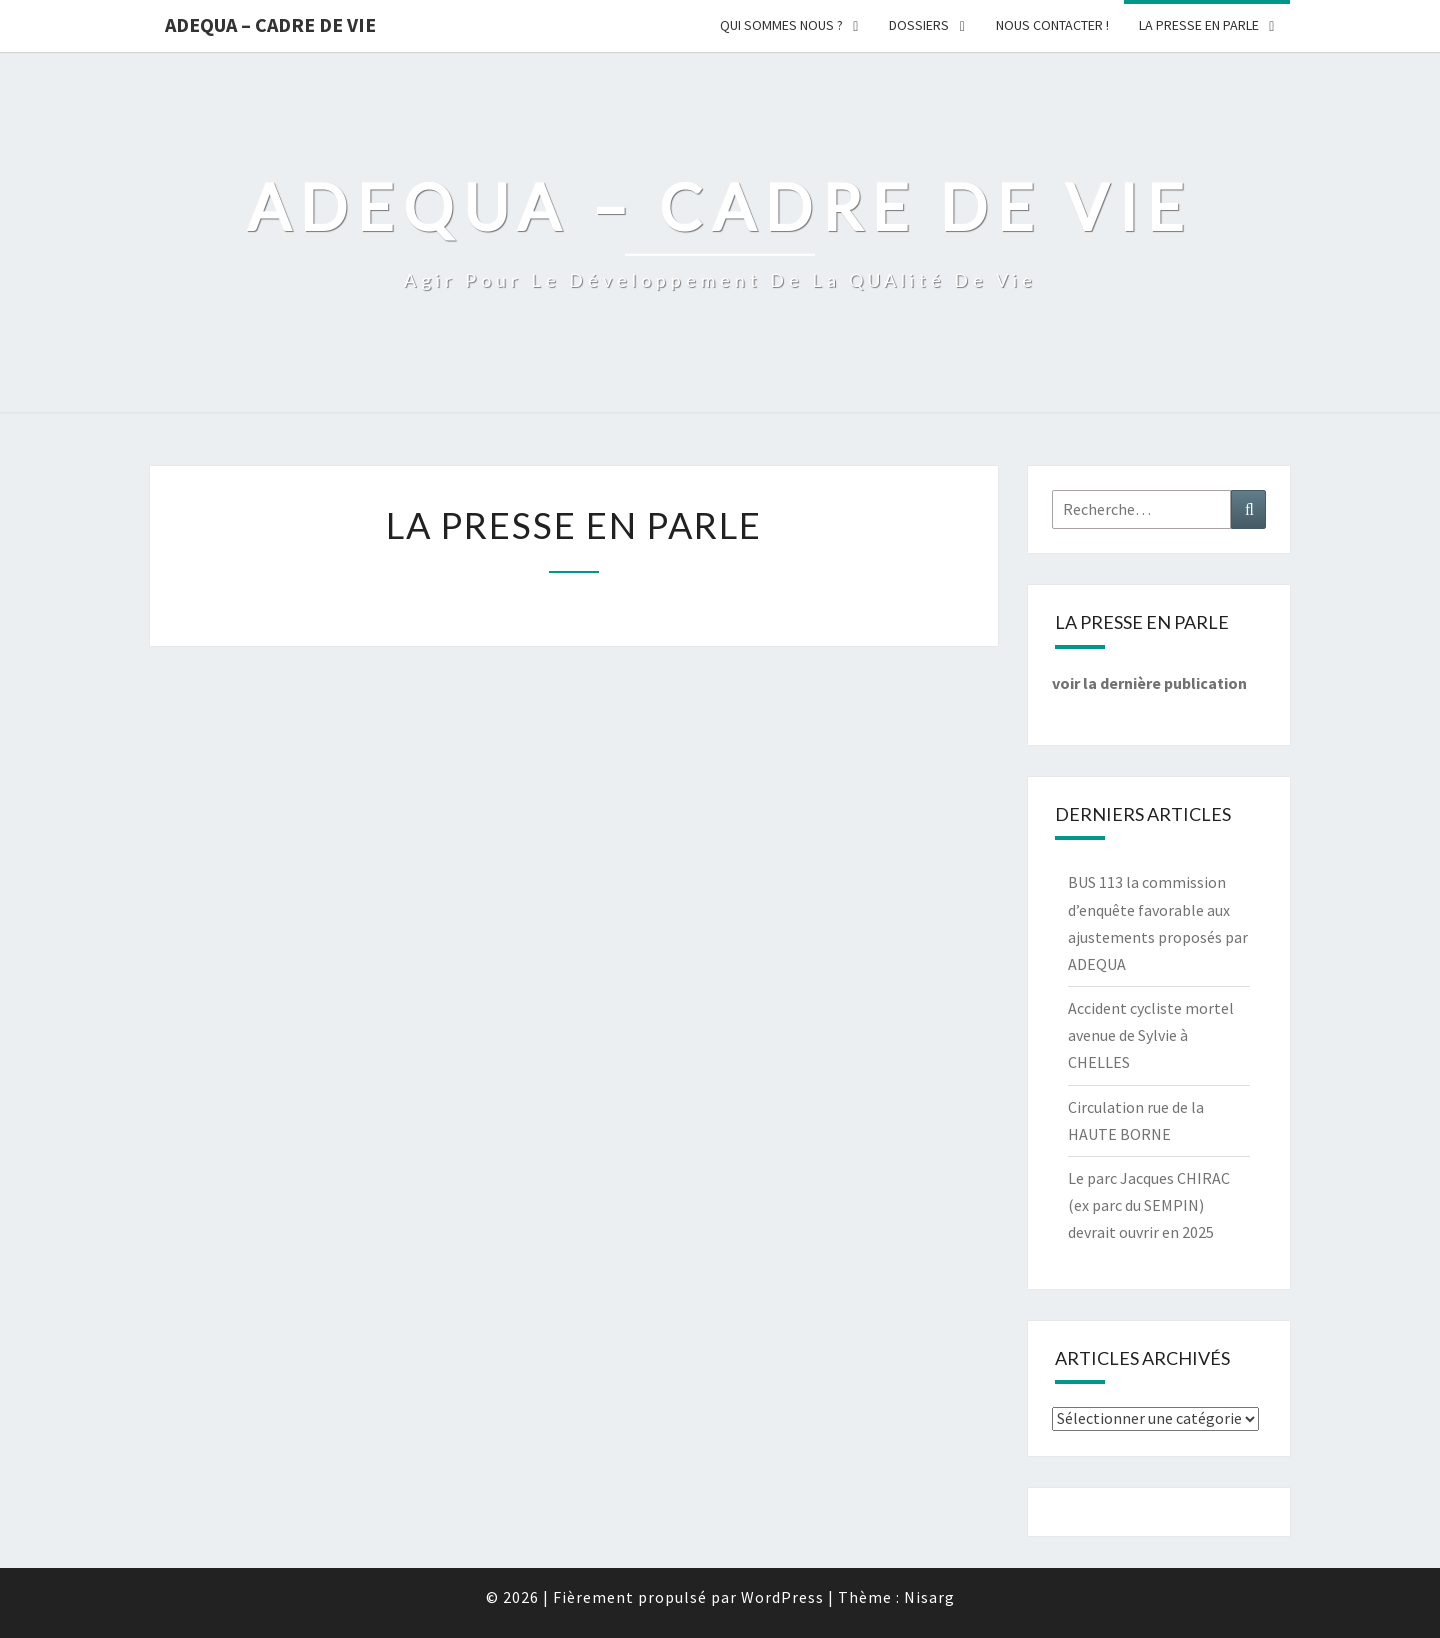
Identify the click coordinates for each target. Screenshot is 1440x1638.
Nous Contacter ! (1052, 25)
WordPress (782, 1597)
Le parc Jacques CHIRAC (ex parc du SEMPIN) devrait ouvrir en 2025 (1149, 1205)
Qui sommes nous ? (781, 25)
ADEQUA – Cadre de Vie (270, 24)
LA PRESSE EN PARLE (1199, 25)
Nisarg (929, 1597)
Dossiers (919, 25)
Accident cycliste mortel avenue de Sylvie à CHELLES (1151, 1035)
